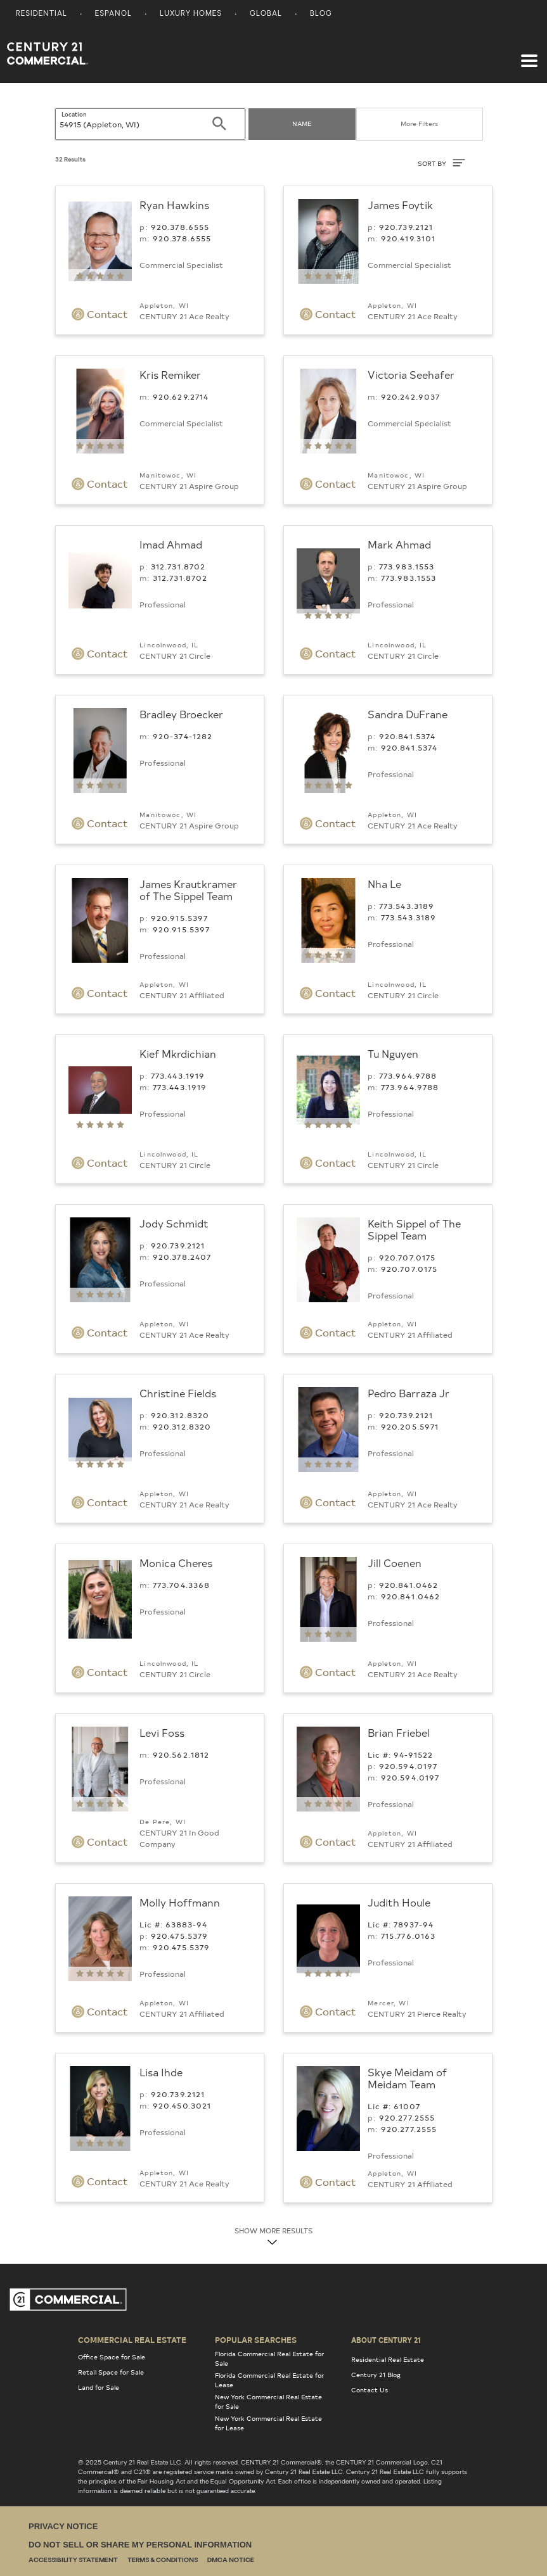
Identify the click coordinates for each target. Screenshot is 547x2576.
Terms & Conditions (162, 2560)
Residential (41, 14)
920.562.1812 (181, 1754)
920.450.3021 (182, 2105)
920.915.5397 (180, 918)
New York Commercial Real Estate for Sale (268, 2401)
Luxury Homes (191, 14)
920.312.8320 (180, 1415)
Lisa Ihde (161, 2072)
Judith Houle (399, 1902)
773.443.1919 (178, 1075)
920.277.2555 (407, 2117)
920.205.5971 (410, 1426)
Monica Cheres (175, 1563)
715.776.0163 (408, 1936)
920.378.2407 (182, 1257)
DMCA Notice (230, 2560)
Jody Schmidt (174, 1223)
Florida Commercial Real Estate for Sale (269, 2358)
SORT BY (441, 162)
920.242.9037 (411, 396)
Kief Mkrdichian (177, 1053)
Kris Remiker (170, 374)
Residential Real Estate (387, 2359)
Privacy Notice (63, 2526)
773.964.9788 (408, 1075)
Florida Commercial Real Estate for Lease (269, 2380)
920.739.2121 (406, 227)
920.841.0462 (409, 1585)
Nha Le (384, 884)
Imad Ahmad (170, 544)
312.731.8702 (178, 566)
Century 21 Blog (376, 2374)
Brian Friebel (399, 1732)
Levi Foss (161, 1732)
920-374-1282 (183, 736)
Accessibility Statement (73, 2560)
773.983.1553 (407, 566)
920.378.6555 (180, 227)
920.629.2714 (181, 396)
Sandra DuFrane (407, 714)
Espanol (113, 14)
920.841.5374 (407, 736)
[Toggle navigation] (529, 54)
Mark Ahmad (399, 544)
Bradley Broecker (181, 714)
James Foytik (400, 205)
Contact (100, 313)
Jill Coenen (395, 1563)
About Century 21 (386, 2339)
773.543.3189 (407, 906)
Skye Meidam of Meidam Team (407, 2078)
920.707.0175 (407, 1257)
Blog (321, 14)
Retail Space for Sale (111, 2372)
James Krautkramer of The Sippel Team (188, 890)
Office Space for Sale (111, 2356)
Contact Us (369, 2389)
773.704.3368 (181, 1585)
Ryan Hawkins (174, 205)
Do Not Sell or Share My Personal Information (140, 2544)
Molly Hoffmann (179, 1902)
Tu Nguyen (393, 1053)
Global (266, 14)
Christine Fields (177, 1393)
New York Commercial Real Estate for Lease (268, 2423)
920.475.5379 (180, 1936)
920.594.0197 (408, 1766)
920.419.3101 (408, 238)
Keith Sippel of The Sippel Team (414, 1229)
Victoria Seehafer (411, 374)
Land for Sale (98, 2387)
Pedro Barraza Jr (408, 1393)
